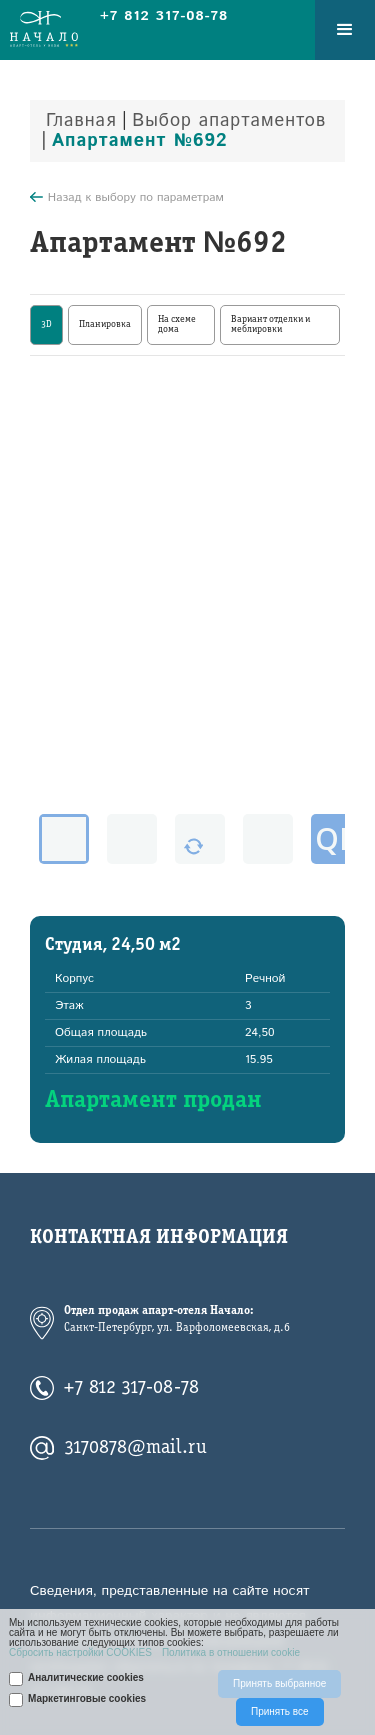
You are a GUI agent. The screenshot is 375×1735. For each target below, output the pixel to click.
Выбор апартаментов (229, 121)
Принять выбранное (279, 1683)
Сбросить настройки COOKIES (80, 1653)
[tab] (46, 325)
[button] (345, 30)
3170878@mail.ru (135, 1448)
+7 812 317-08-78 (131, 1388)
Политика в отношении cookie (231, 1653)
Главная (81, 121)
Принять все (280, 1711)
